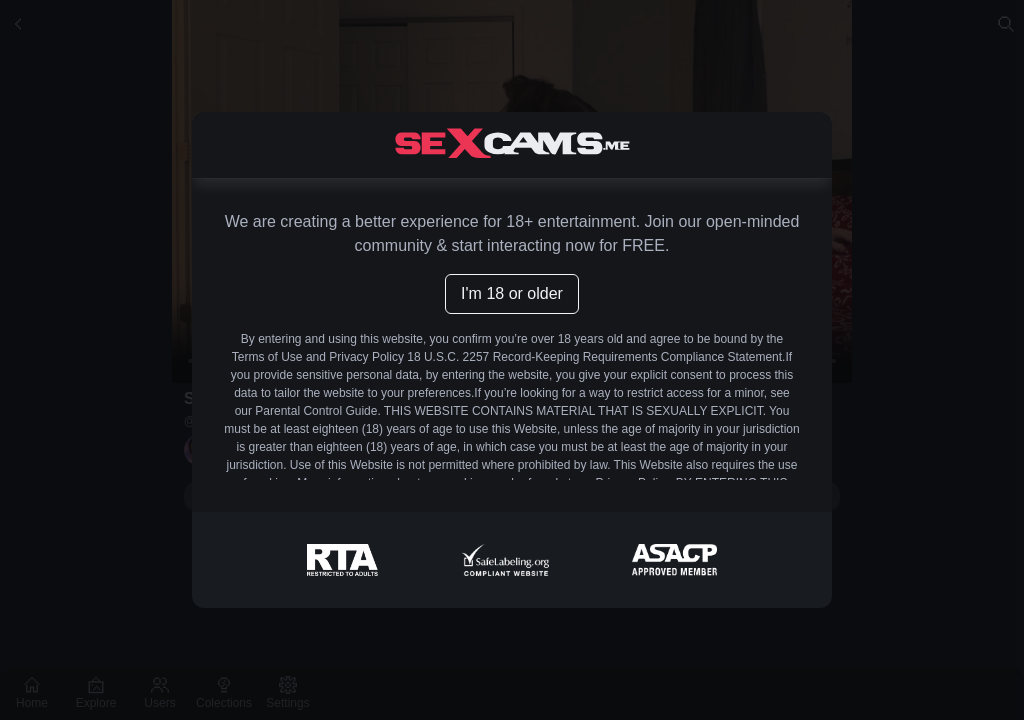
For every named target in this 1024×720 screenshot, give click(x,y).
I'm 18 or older (512, 293)
